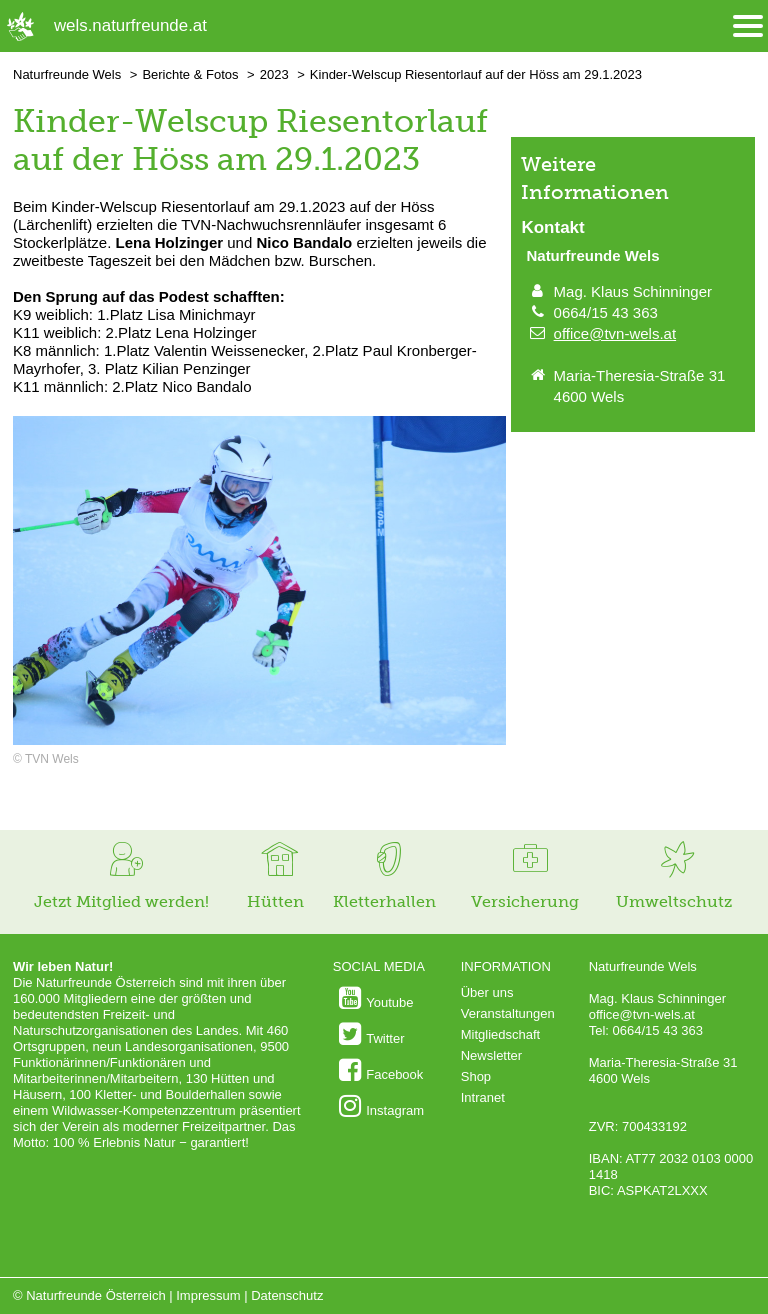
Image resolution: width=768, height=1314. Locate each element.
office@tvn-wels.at (615, 333)
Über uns (487, 992)
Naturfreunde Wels (67, 74)
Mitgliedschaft (500, 1034)
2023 (274, 74)
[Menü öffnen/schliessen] (748, 26)
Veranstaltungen (508, 1013)
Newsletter (491, 1055)
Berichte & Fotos (190, 74)
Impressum (208, 1295)
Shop (476, 1076)
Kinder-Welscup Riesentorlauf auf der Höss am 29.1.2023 (476, 74)
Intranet (483, 1097)
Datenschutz (287, 1295)
